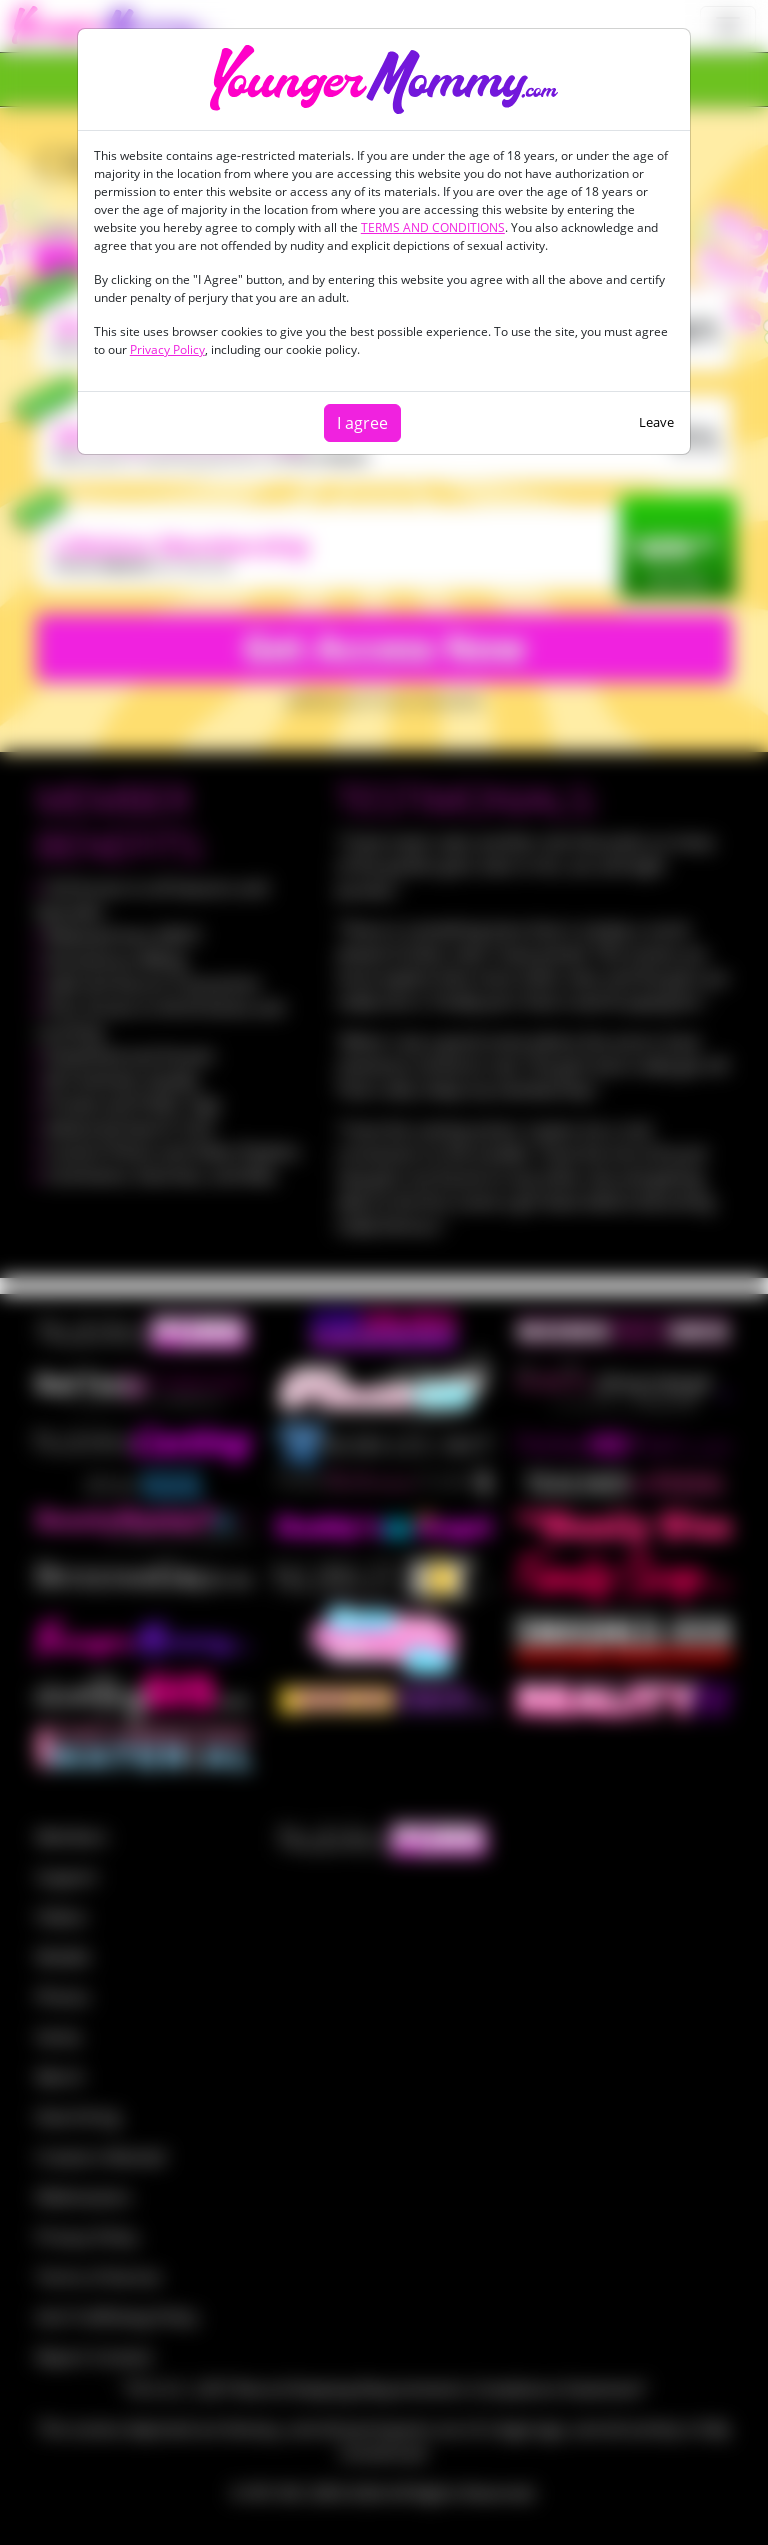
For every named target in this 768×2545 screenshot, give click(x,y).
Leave (656, 422)
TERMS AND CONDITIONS (433, 227)
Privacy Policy (167, 349)
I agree (362, 423)
